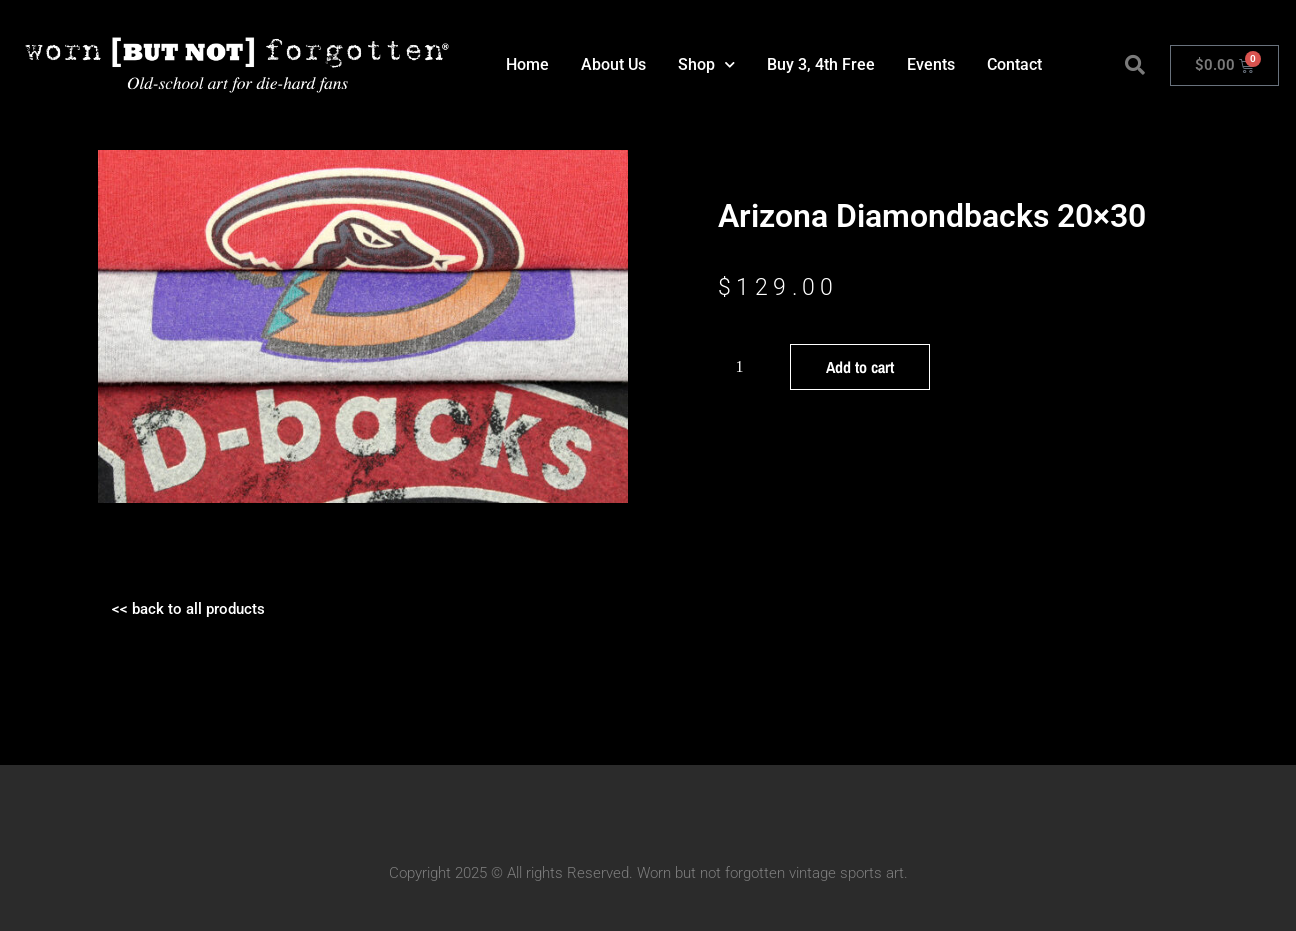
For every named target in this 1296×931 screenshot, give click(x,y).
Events (931, 64)
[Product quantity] (747, 367)
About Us (613, 64)
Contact (1014, 64)
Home (527, 64)
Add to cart (860, 367)
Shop (706, 64)
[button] (1135, 65)
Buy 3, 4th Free (821, 64)
